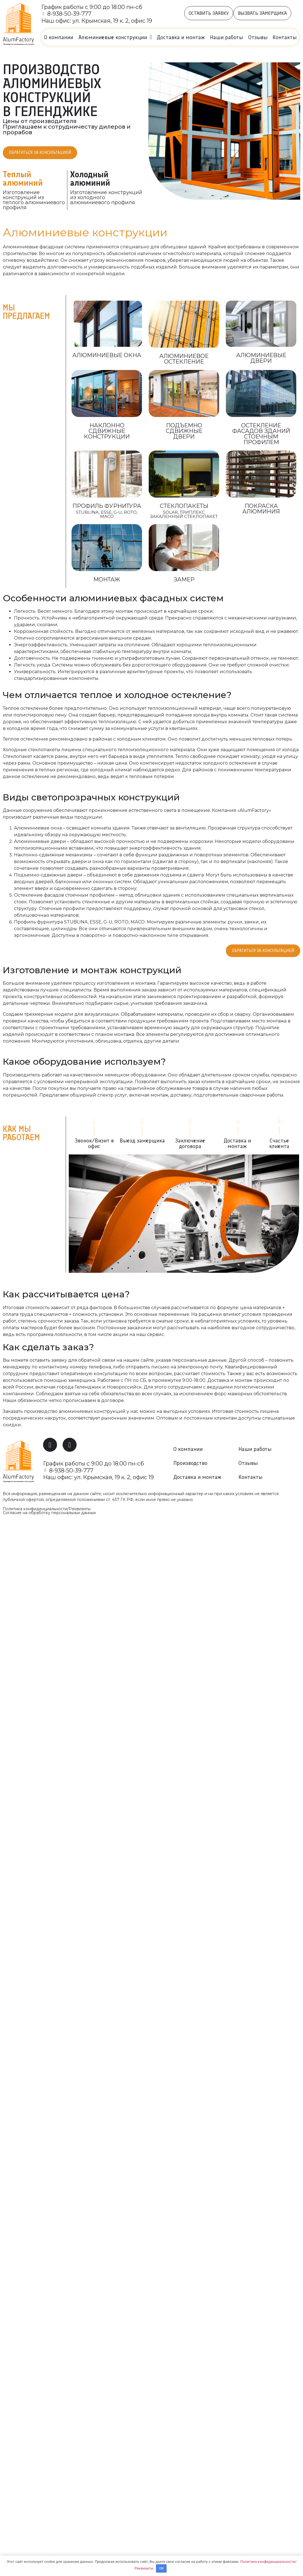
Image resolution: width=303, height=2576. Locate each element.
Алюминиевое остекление (184, 360)
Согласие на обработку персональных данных (49, 1514)
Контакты (285, 37)
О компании (58, 37)
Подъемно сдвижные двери (184, 432)
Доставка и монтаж (181, 37)
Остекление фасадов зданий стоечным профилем (261, 434)
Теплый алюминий (23, 179)
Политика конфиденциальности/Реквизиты (47, 1510)
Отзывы (258, 37)
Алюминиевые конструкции (115, 37)
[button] (208, 13)
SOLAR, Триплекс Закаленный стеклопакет (184, 515)
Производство (190, 1465)
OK (161, 2568)
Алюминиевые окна (106, 356)
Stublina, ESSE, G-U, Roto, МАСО (107, 515)
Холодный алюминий (90, 179)
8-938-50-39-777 (70, 13)
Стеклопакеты (184, 506)
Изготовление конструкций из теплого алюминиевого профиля (34, 200)
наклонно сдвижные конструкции (107, 432)
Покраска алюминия (261, 509)
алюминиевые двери (261, 359)
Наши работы (226, 37)
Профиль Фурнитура (106, 506)
